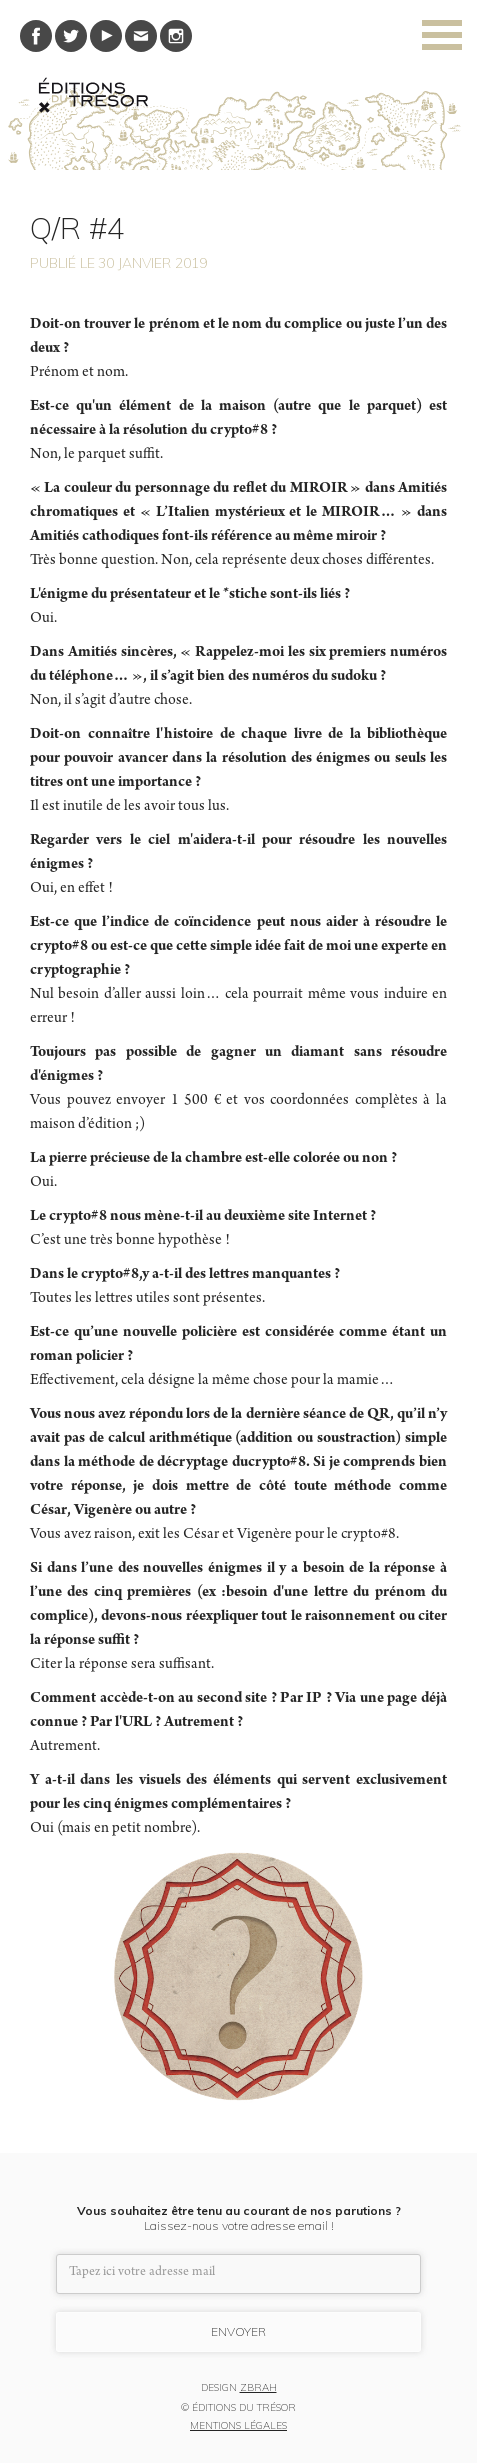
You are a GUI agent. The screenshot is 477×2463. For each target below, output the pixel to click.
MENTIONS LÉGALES (238, 2426)
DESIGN (239, 2388)
